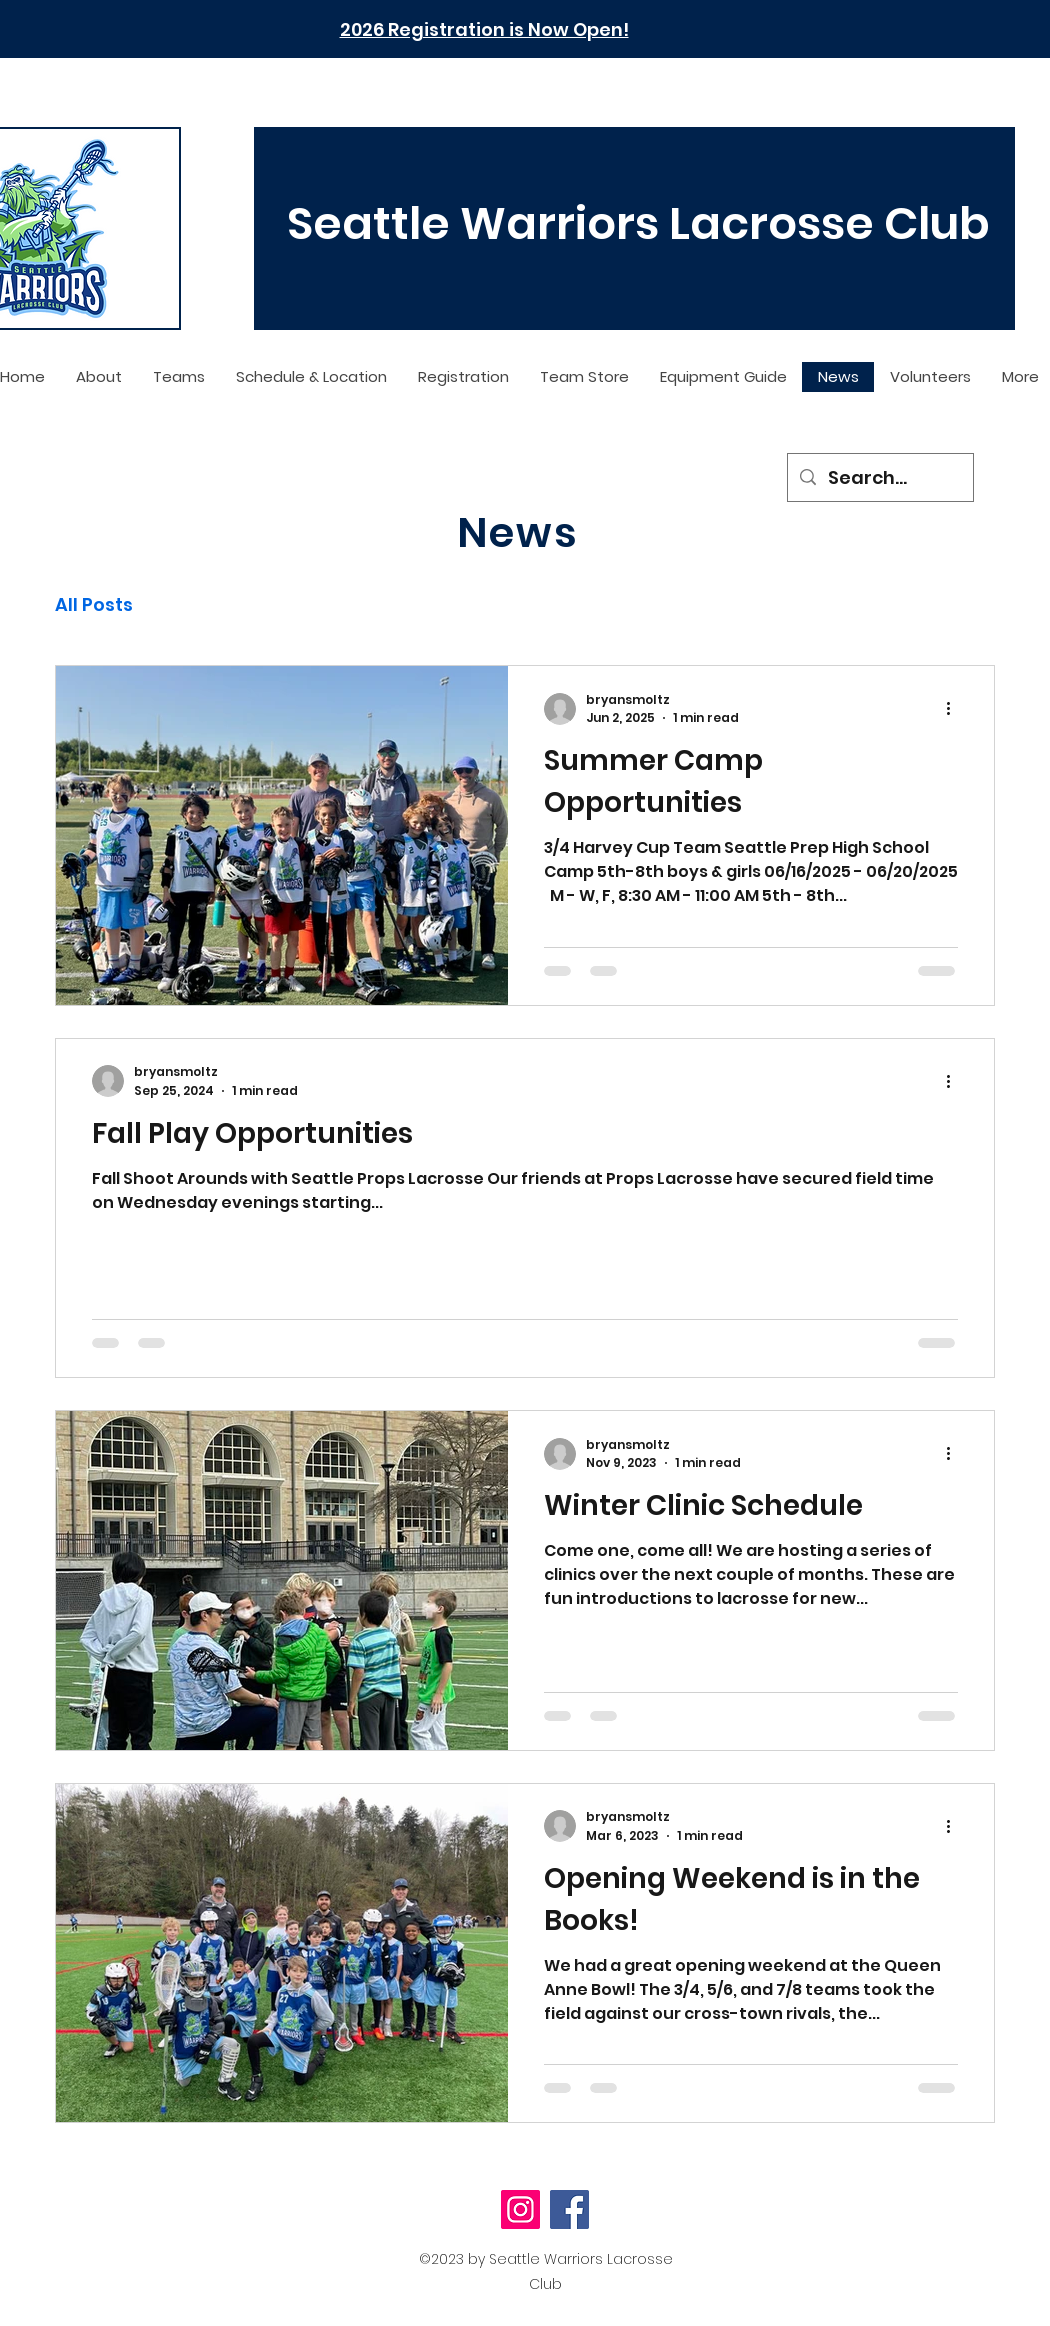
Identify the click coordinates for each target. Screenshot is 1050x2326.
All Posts (94, 604)
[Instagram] (520, 2209)
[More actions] (955, 709)
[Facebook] (569, 2209)
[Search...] (879, 478)
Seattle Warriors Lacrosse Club (638, 223)
